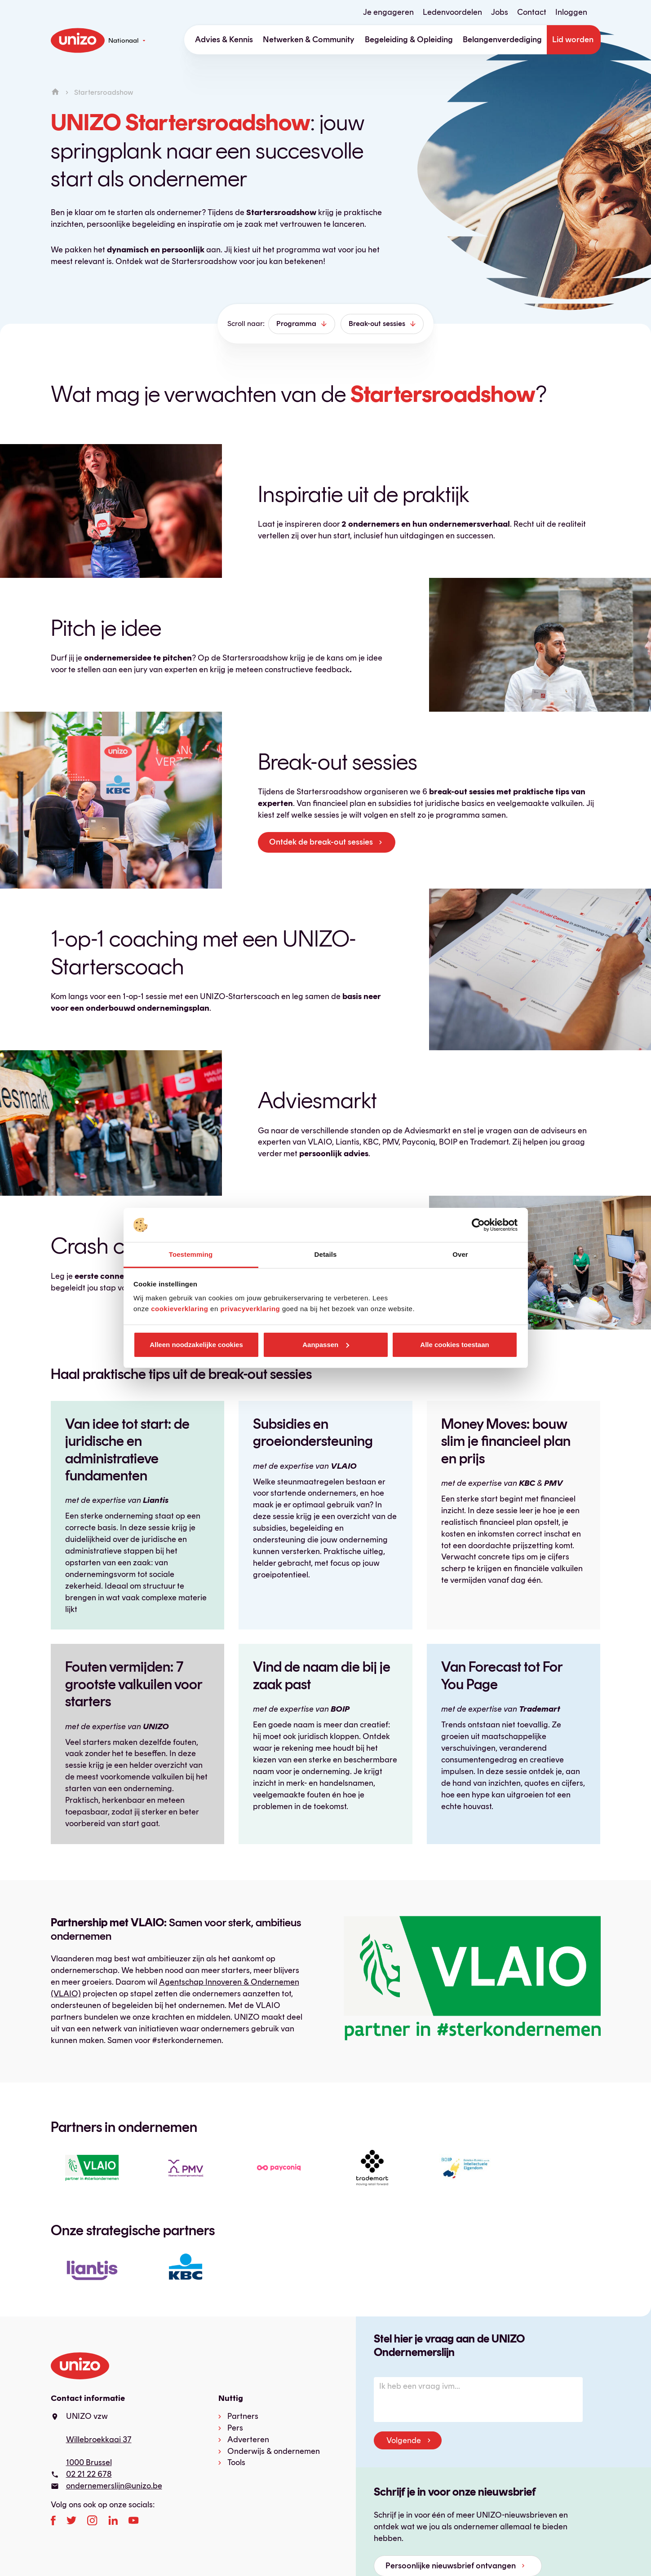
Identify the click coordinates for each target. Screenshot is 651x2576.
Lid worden (572, 39)
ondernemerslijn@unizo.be (114, 2486)
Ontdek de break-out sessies (321, 842)
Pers (235, 2428)
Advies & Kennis (224, 39)
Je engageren (388, 12)
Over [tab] (460, 1254)
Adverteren (248, 2439)
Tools (236, 2462)
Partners (242, 2416)
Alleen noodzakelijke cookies (196, 1344)
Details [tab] (325, 1254)
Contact (531, 12)
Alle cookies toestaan (454, 1344)
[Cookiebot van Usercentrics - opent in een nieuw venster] (478, 1225)
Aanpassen (325, 1344)
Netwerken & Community (308, 39)
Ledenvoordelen (452, 12)
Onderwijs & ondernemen (273, 2451)
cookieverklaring (179, 1308)
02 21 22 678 (89, 2474)
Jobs (499, 12)
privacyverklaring (250, 1308)
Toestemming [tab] (191, 1254)
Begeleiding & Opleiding (409, 39)
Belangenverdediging (502, 39)
